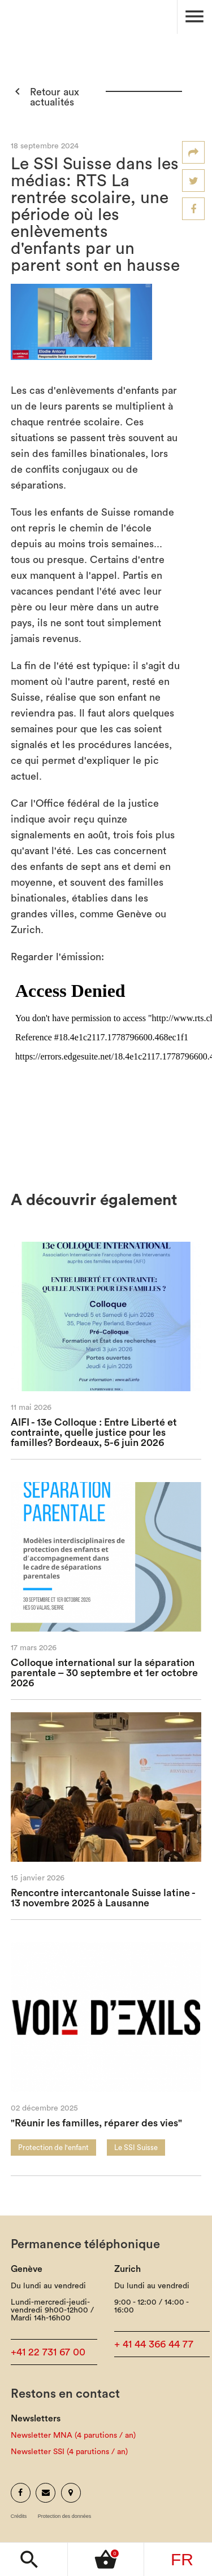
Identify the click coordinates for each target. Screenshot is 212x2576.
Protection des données (65, 2516)
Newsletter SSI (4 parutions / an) (69, 2452)
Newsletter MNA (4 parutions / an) (73, 2435)
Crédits (19, 2516)
